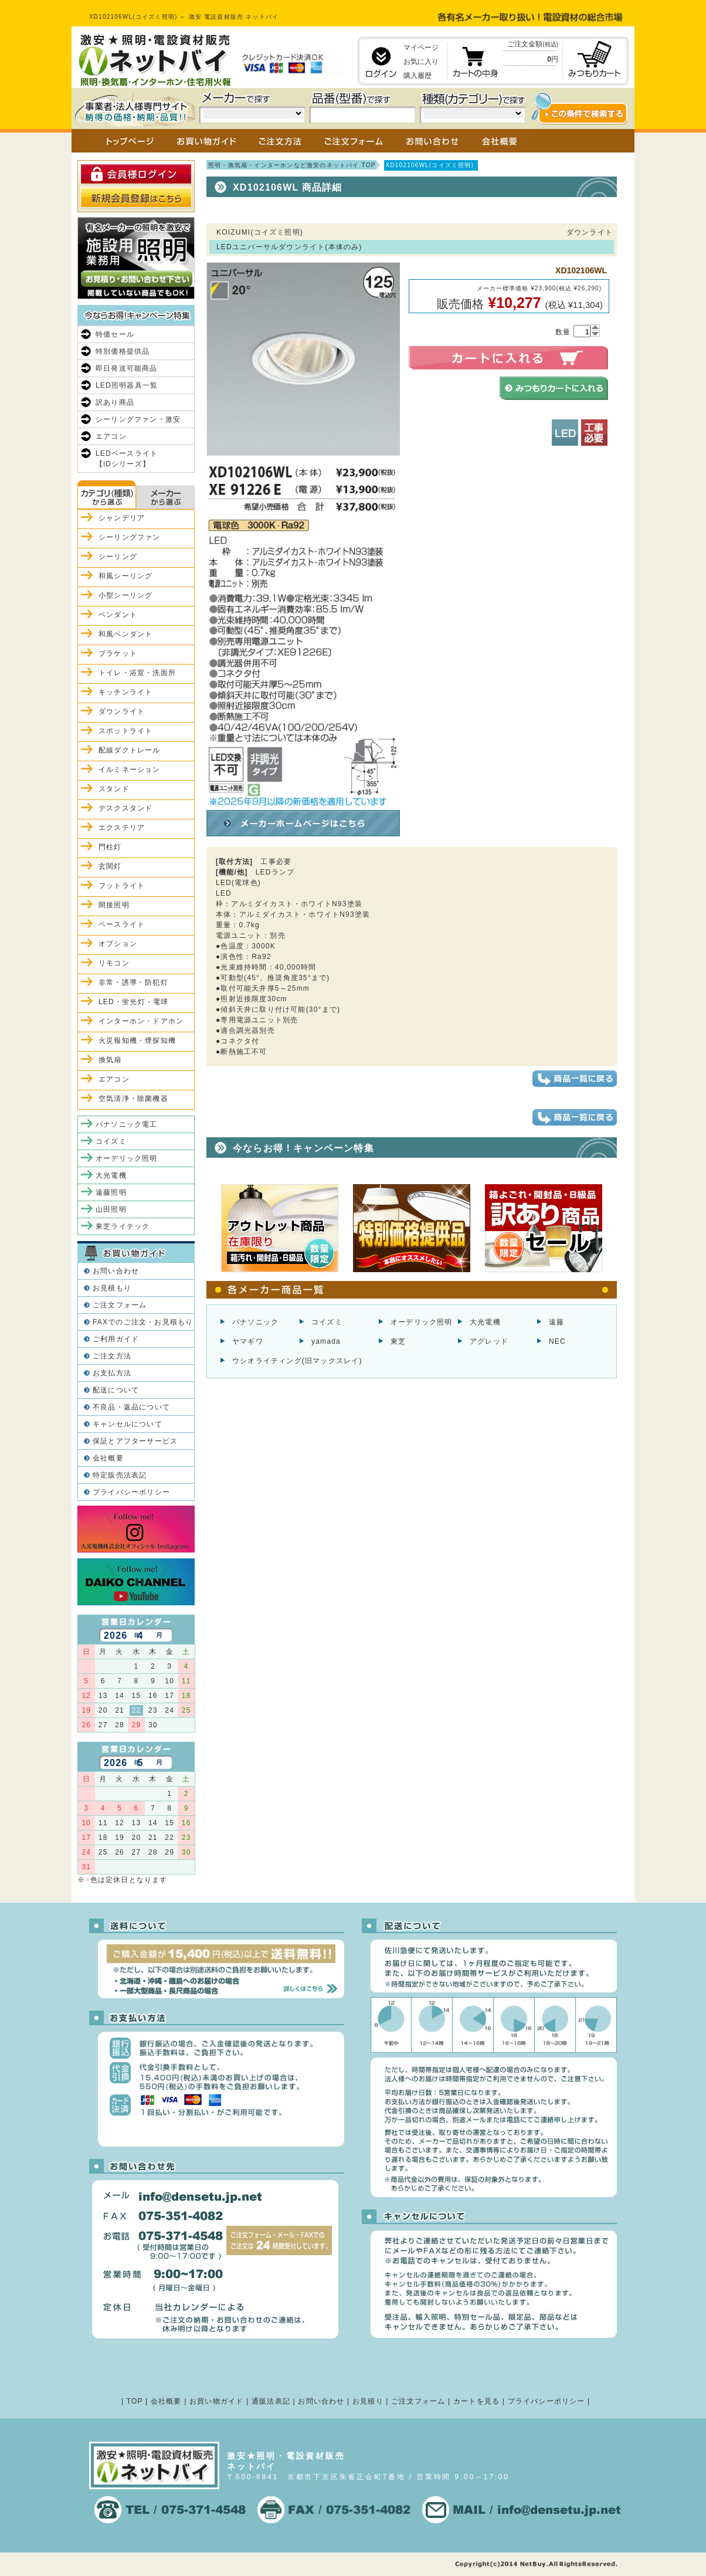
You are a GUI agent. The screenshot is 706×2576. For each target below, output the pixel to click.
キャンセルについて (127, 1424)
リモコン (114, 963)
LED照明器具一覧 (127, 385)
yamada (326, 1341)
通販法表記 (271, 2401)
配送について (116, 1390)
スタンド (114, 789)
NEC (557, 1341)
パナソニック (255, 1322)
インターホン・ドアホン (141, 1021)
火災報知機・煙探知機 (137, 1040)
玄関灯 (110, 866)
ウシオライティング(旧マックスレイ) (297, 1361)
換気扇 (110, 1060)
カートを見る (476, 2401)
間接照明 (114, 905)
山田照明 (111, 1209)
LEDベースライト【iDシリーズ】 (127, 458)
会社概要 (108, 1458)
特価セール (115, 334)
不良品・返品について (131, 1407)
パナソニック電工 (127, 1124)
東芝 (398, 1341)
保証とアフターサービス (135, 1441)
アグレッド (489, 1341)
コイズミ (326, 1322)
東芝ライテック (123, 1226)
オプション (118, 944)
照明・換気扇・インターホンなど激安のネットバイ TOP (292, 165)
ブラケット (118, 653)
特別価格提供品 (123, 351)
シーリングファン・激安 (138, 419)
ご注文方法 (112, 1356)
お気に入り (421, 61)
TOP (135, 2401)
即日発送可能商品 (127, 368)
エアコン (111, 436)
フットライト (122, 886)
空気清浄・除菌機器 (133, 1098)
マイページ (421, 47)
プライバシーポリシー (131, 1492)
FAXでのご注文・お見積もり (143, 1322)
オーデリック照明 (422, 1322)
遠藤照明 (111, 1192)
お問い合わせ (116, 1271)
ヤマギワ (247, 1341)
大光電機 (485, 1322)
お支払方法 (112, 1373)
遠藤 (556, 1322)
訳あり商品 (115, 402)
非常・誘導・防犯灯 (133, 982)
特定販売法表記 (120, 1475)
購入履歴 (417, 76)
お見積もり (112, 1288)
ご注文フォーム (120, 1305)
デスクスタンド (125, 808)
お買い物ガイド (216, 2401)
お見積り (367, 2401)
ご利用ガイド (116, 1339)
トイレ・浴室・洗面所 (137, 673)
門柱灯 (110, 847)
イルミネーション (130, 769)
